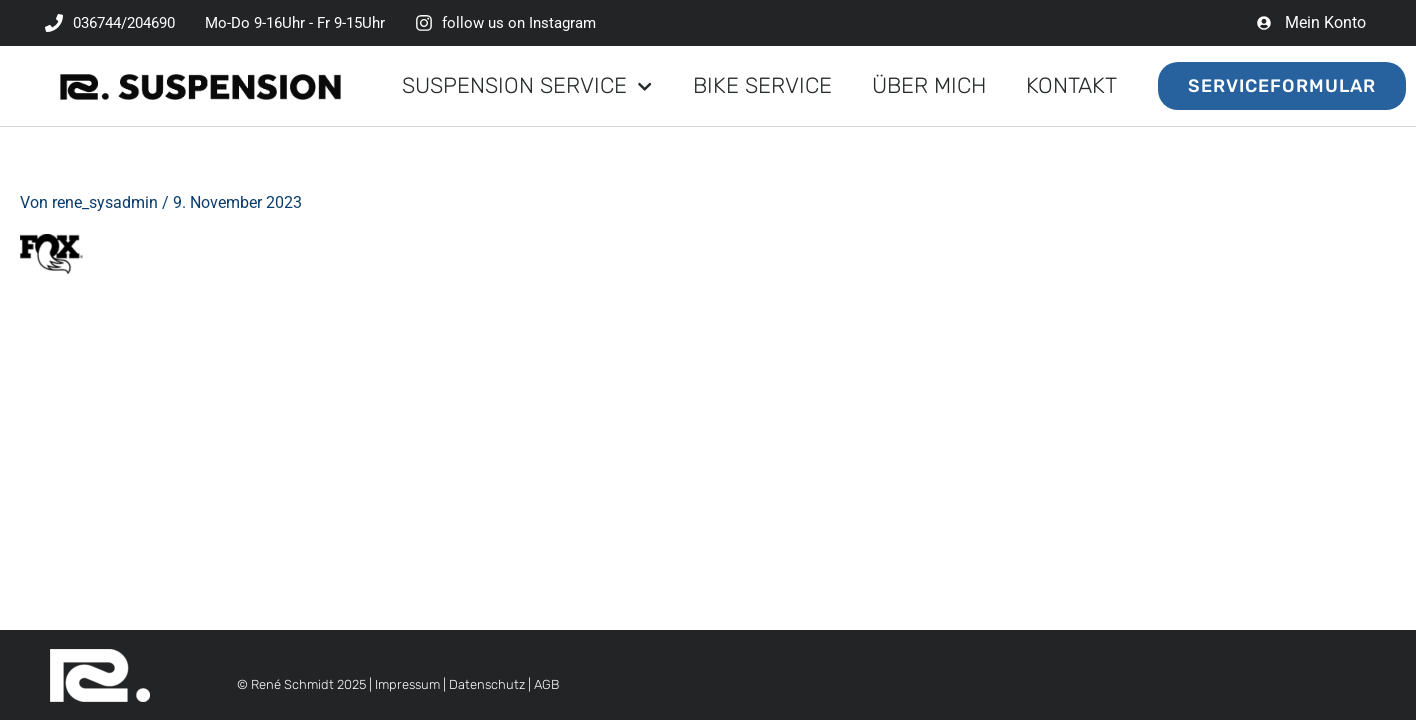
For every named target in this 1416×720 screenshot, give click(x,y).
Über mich (929, 85)
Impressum (407, 684)
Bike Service (762, 85)
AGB (546, 684)
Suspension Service (527, 86)
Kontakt (1071, 85)
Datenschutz (487, 684)
